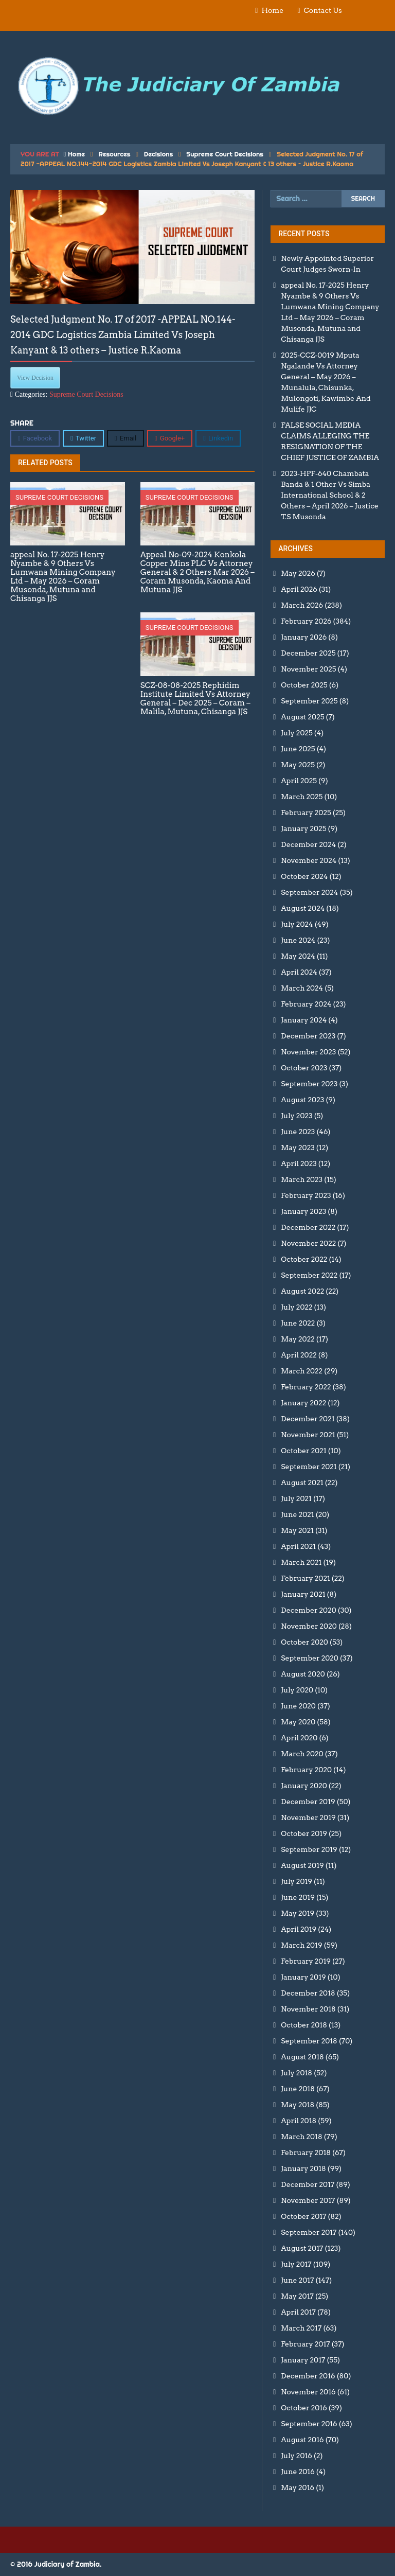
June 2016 (297, 2471)
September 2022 (309, 1275)
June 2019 (297, 1897)
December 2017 (307, 2184)
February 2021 (305, 1578)
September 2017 (308, 2232)
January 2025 (303, 828)
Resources (114, 154)
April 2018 (298, 2120)
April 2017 (298, 2312)
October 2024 (304, 876)
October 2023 (304, 1068)
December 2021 (307, 1419)
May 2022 (297, 1339)
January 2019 (303, 1977)
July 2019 (296, 1881)
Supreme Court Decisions (224, 154)
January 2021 (303, 1594)
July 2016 (296, 2455)
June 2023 (298, 1131)
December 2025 (308, 653)
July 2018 (296, 2073)
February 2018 (306, 2152)
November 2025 (308, 669)
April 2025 (299, 781)
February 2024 (306, 1004)
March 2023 (301, 1179)
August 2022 (302, 1291)
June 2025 (298, 749)
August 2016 (302, 2440)
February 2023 (306, 1195)
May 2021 (297, 1530)
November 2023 (308, 1052)
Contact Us (323, 10)
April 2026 (299, 589)
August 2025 (302, 717)
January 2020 (304, 1785)
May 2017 (297, 2296)
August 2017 (302, 2248)
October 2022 (304, 1259)
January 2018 (303, 2168)
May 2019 (297, 1913)
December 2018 (308, 1993)
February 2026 (306, 621)
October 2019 (304, 1833)
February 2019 (306, 1961)
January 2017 (303, 2360)
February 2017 (305, 2344)
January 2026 (304, 637)
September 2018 (309, 2041)
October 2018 (304, 2025)
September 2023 (309, 1084)
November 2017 (308, 2200)
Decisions (158, 154)
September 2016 (309, 2424)
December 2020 (308, 1610)
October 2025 (304, 685)
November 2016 (308, 2392)
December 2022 (308, 1227)
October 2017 (303, 2216)
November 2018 (308, 2009)
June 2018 (298, 2089)
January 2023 (303, 1211)
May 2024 (298, 956)
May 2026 (298, 573)
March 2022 (301, 1371)
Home (272, 10)
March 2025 (301, 796)
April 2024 (299, 972)
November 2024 (308, 860)
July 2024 (297, 924)
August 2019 (302, 1865)
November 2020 (309, 1626)
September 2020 (309, 1658)
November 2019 (308, 1817)
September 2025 (309, 701)
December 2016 (308, 2376)
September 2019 (309, 1849)
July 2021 (296, 1498)
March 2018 (301, 2136)
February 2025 (306, 812)
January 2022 (303, 1403)
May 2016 (297, 2487)
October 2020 (304, 1642)
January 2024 (304, 1020)
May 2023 (297, 1147)
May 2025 (298, 765)
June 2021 (297, 1514)
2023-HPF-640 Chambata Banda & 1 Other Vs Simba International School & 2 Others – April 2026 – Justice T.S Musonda (330, 495)
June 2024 (298, 940)
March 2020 (302, 1754)
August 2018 (302, 2057)
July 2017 (296, 2264)
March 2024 (302, 988)
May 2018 (297, 2105)
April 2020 (299, 1738)
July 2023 (296, 1115)
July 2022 (296, 1307)
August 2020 (303, 1674)
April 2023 (298, 1163)
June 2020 (298, 1706)
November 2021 (308, 1435)
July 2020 (297, 1690)
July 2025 (296, 733)
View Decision (35, 377)
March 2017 (301, 2328)
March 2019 (301, 1945)
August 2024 (303, 908)
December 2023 (308, 1036)
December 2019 (308, 1801)
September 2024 (309, 892)
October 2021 (303, 1450)
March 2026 (302, 605)
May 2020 (298, 1722)
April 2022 (298, 1355)
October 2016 (304, 2408)
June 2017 (297, 2280)
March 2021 (301, 1562)
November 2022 (308, 1243)
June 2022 (298, 1323)
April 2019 (298, 1929)
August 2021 (302, 1482)
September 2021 (308, 1466)
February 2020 (306, 1770)
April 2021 (298, 1546)
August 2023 (302, 1100)
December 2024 (308, 844)
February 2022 (306, 1387)
